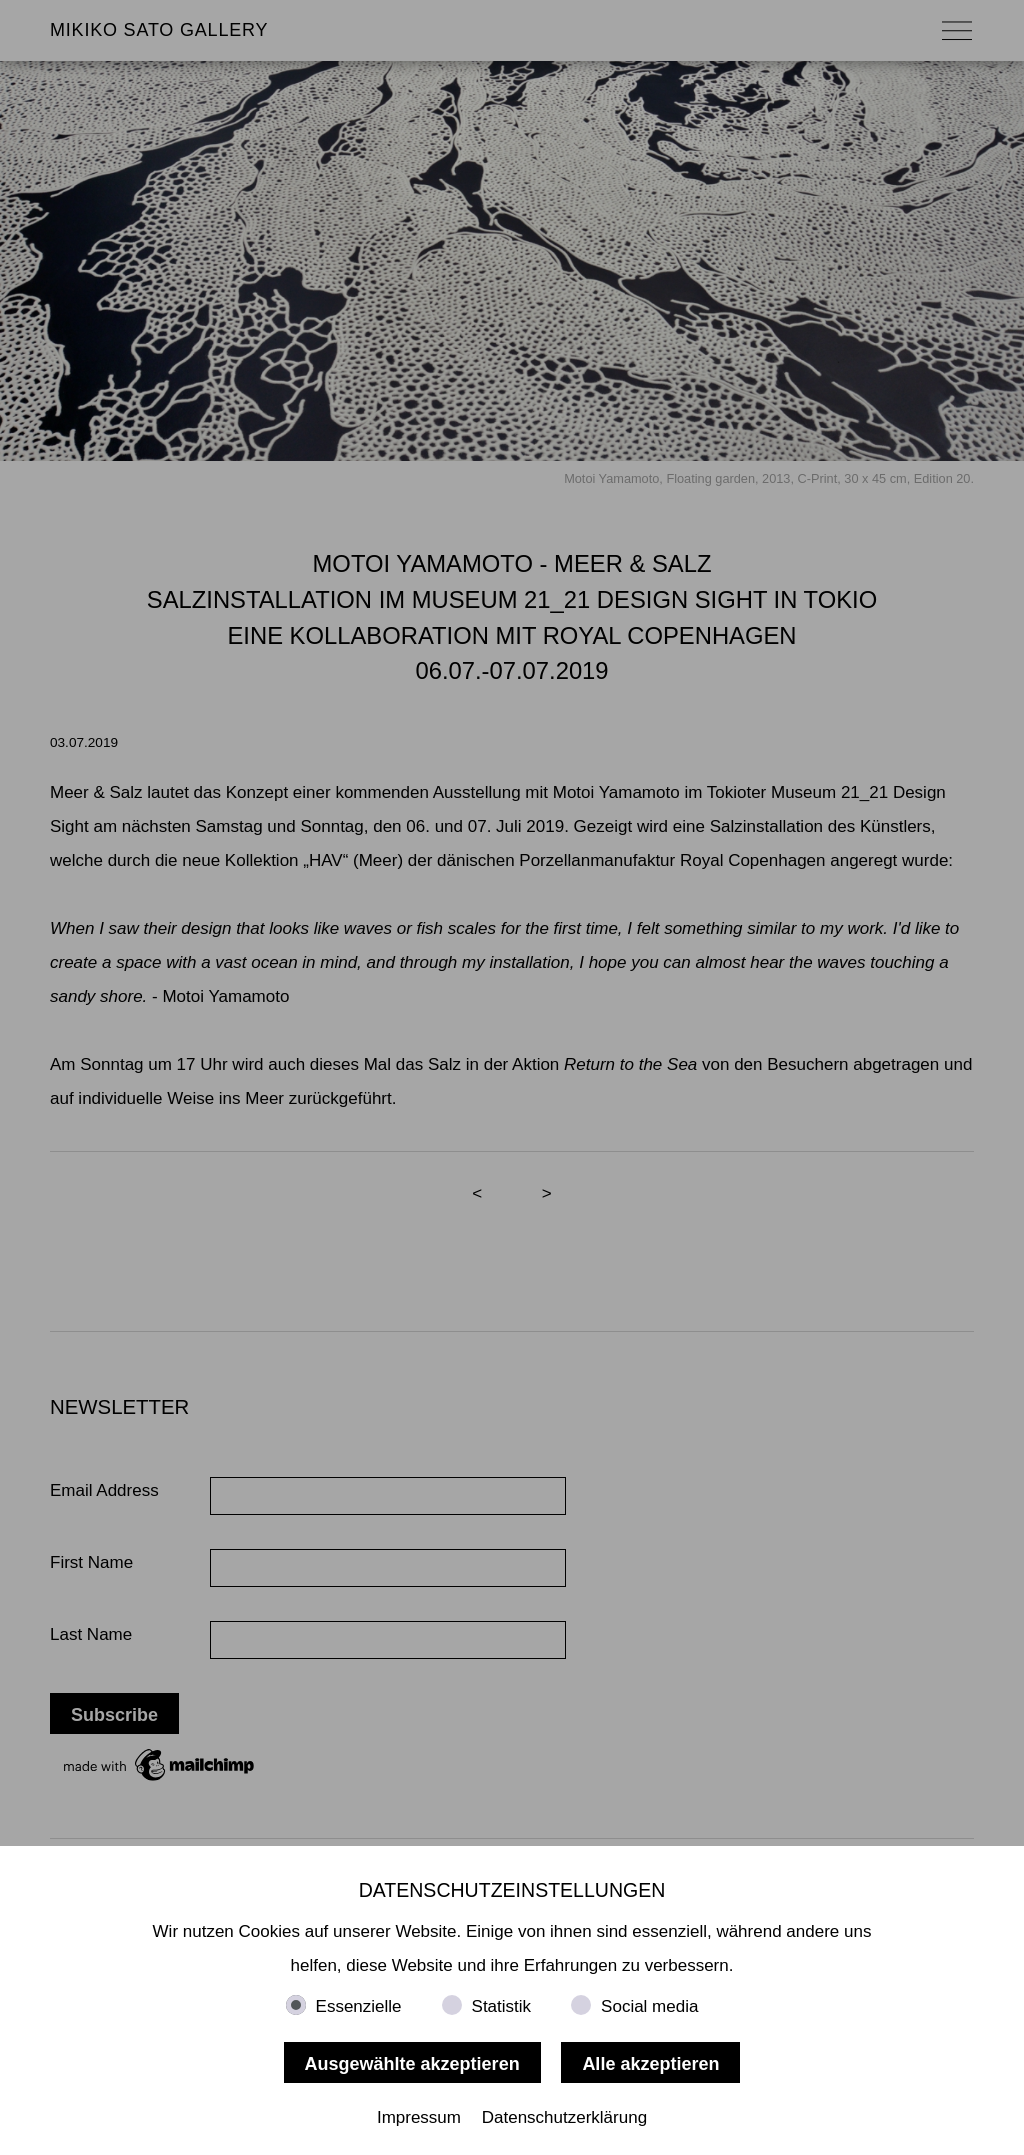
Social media (649, 2006)
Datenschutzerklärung (564, 2117)
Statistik (502, 2006)
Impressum (419, 2117)
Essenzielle (359, 2006)
